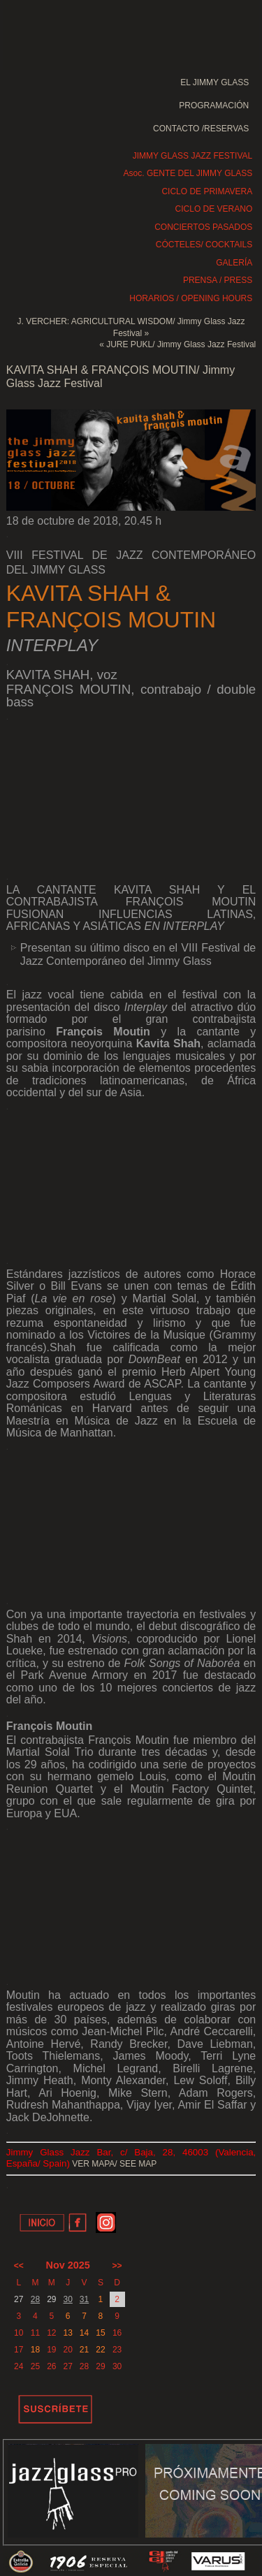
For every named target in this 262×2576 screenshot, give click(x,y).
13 (67, 2333)
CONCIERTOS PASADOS (203, 227)
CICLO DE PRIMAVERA (206, 191)
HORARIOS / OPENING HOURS (190, 298)
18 (35, 2350)
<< (19, 2266)
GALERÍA (234, 263)
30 (67, 2299)
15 (100, 2333)
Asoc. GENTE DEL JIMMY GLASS (188, 173)
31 (84, 2299)
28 (35, 2299)
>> (117, 2266)
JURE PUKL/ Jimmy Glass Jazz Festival (181, 344)
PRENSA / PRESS (217, 280)
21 (84, 2350)
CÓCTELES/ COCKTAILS (204, 244)
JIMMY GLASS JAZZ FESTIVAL (193, 156)
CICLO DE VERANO (214, 209)
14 (84, 2333)
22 (100, 2350)
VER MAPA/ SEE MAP (114, 2164)
